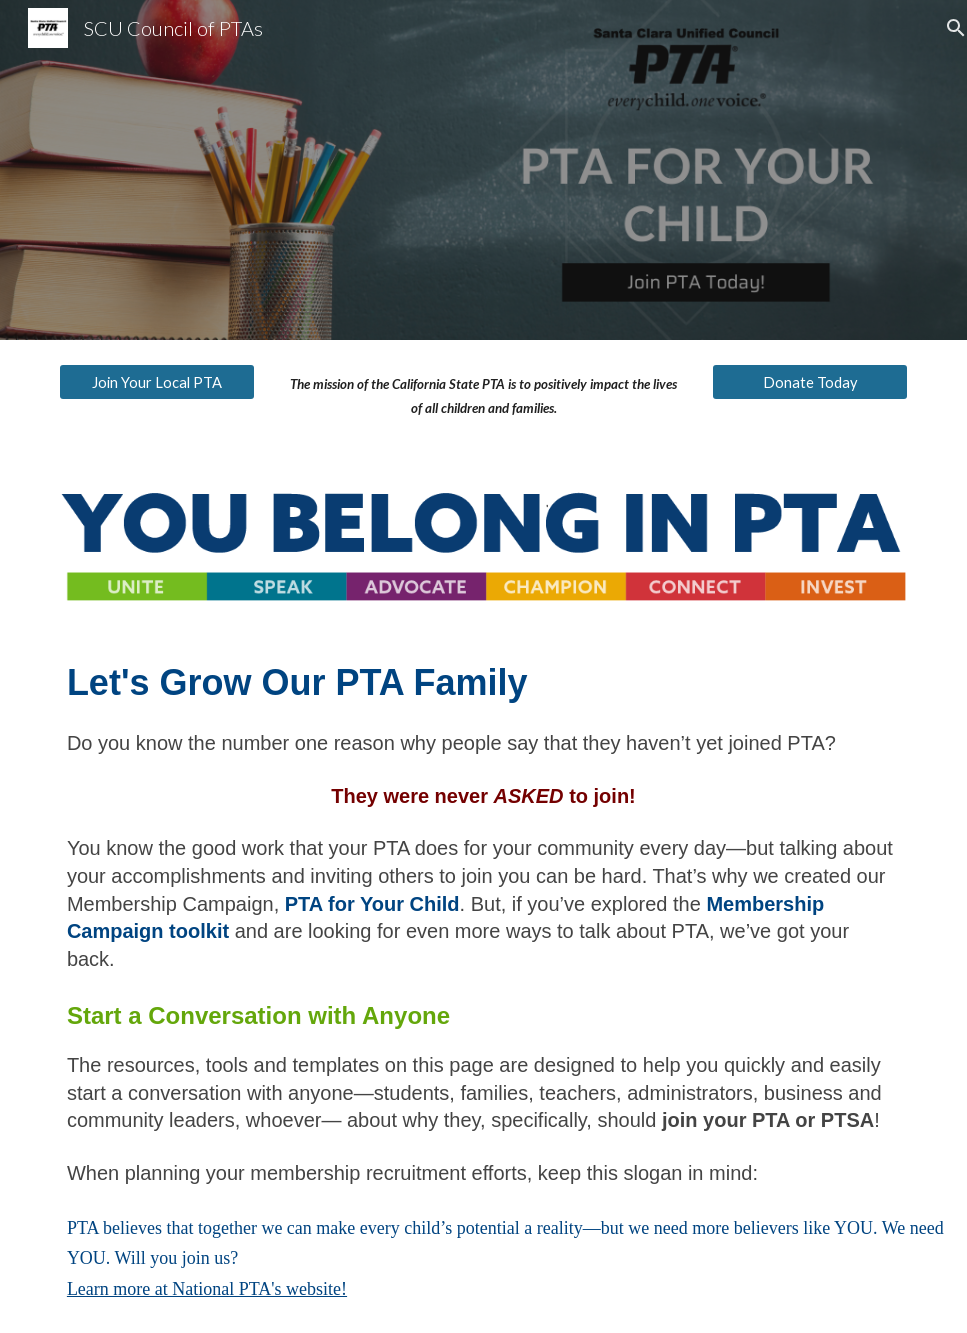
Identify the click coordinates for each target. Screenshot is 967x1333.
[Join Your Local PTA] (157, 382)
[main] (484, 396)
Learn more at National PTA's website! (207, 1289)
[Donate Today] (810, 382)
